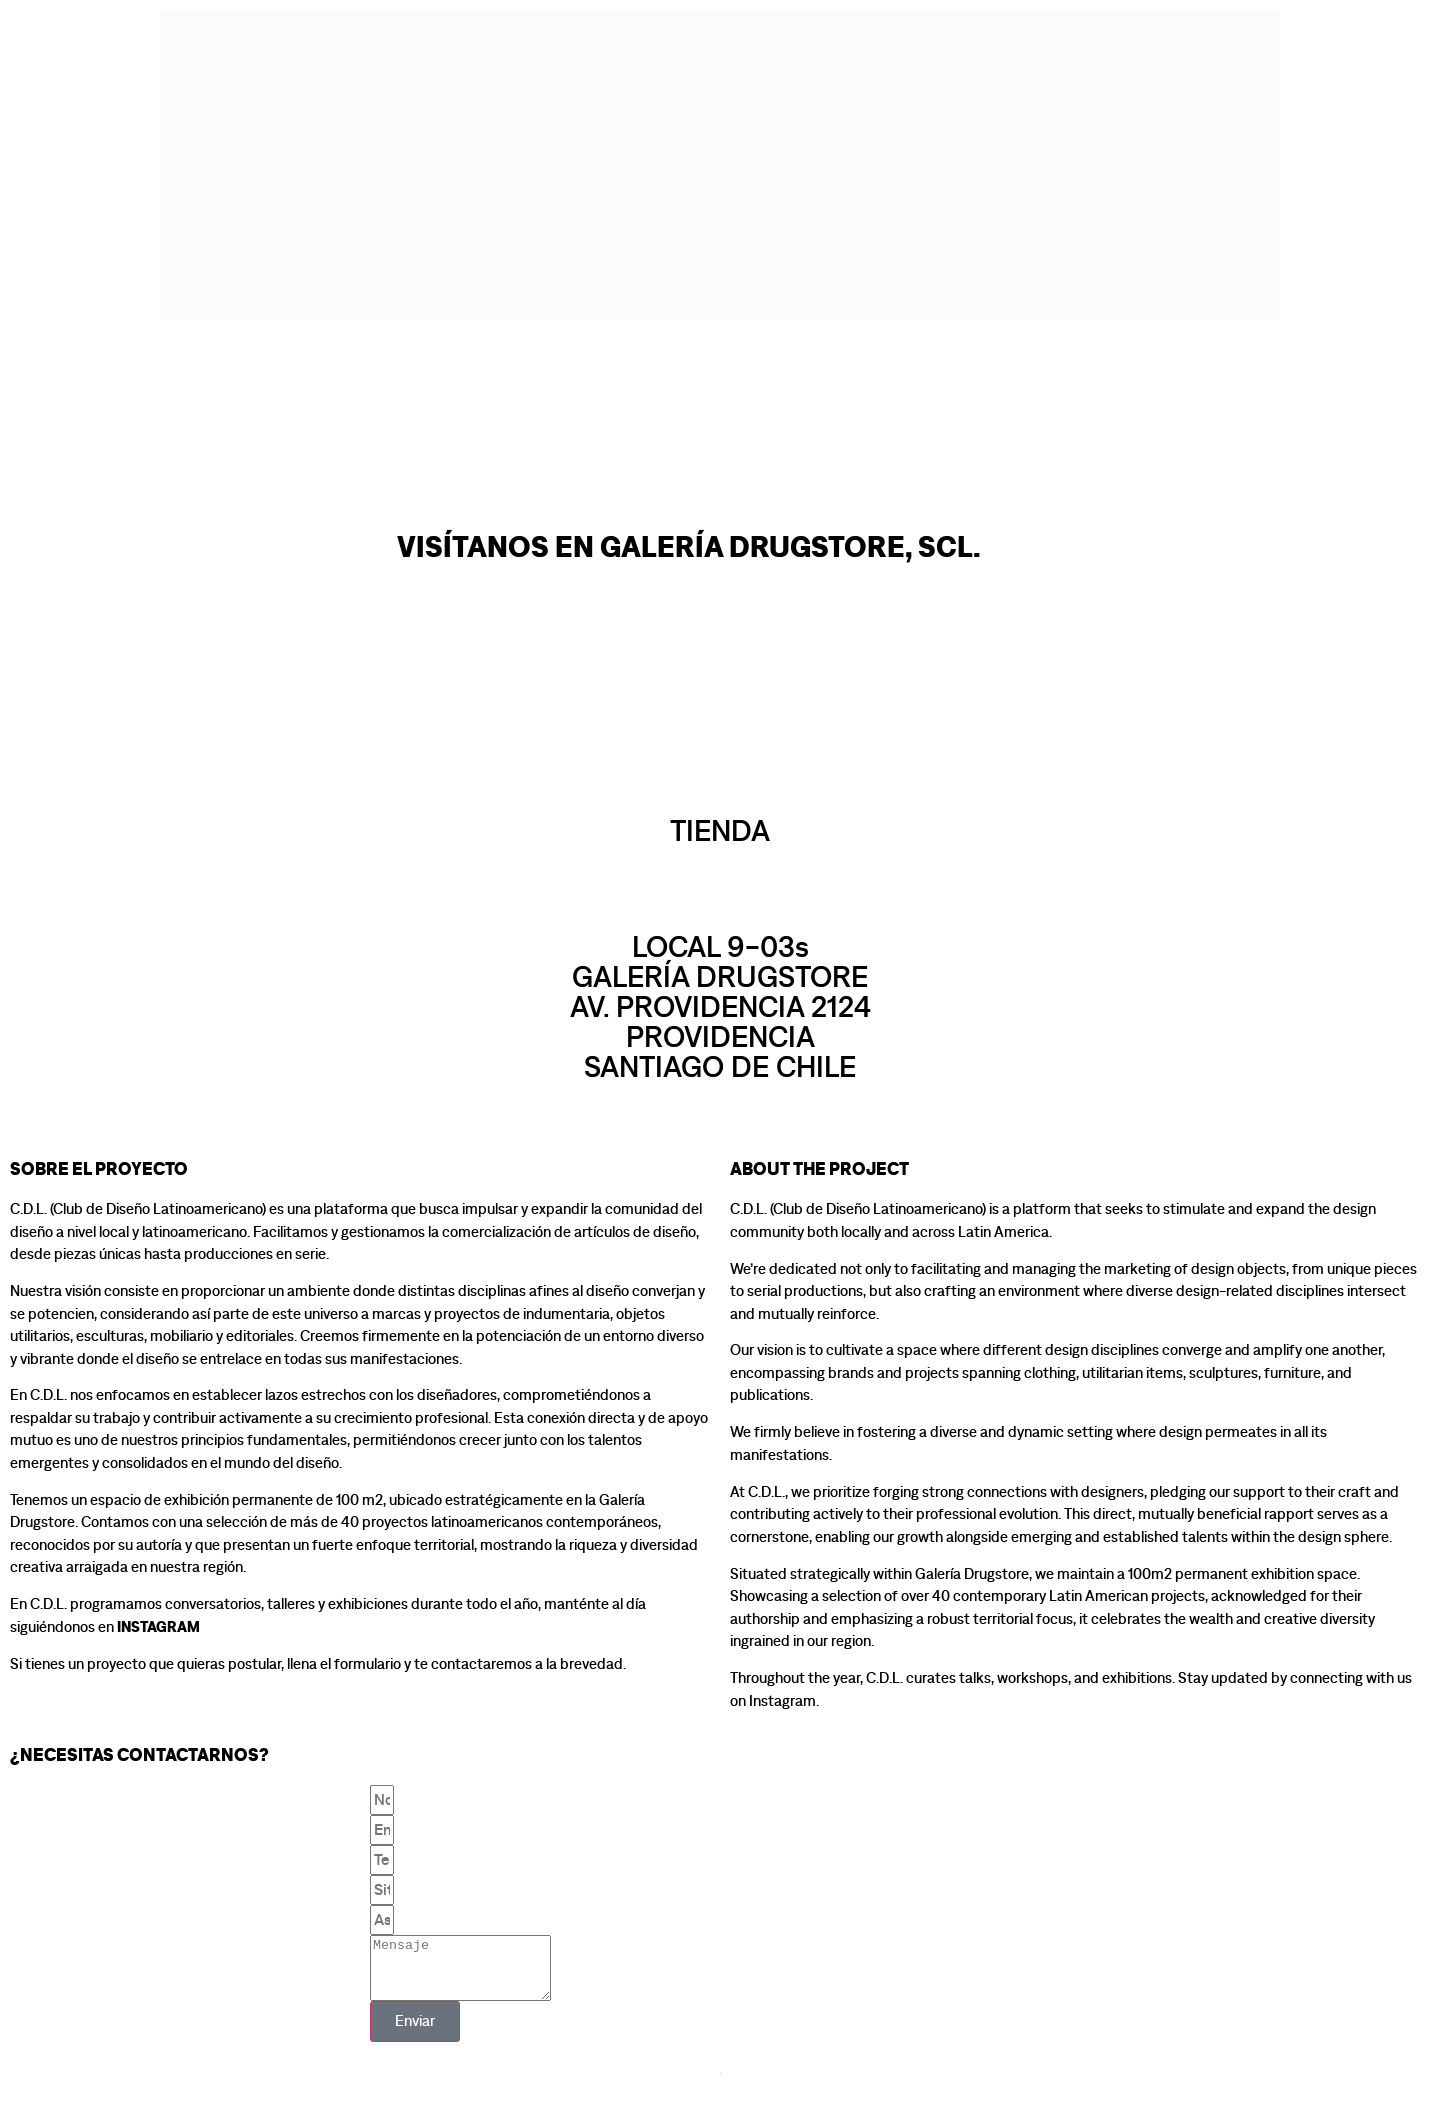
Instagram (158, 1627)
